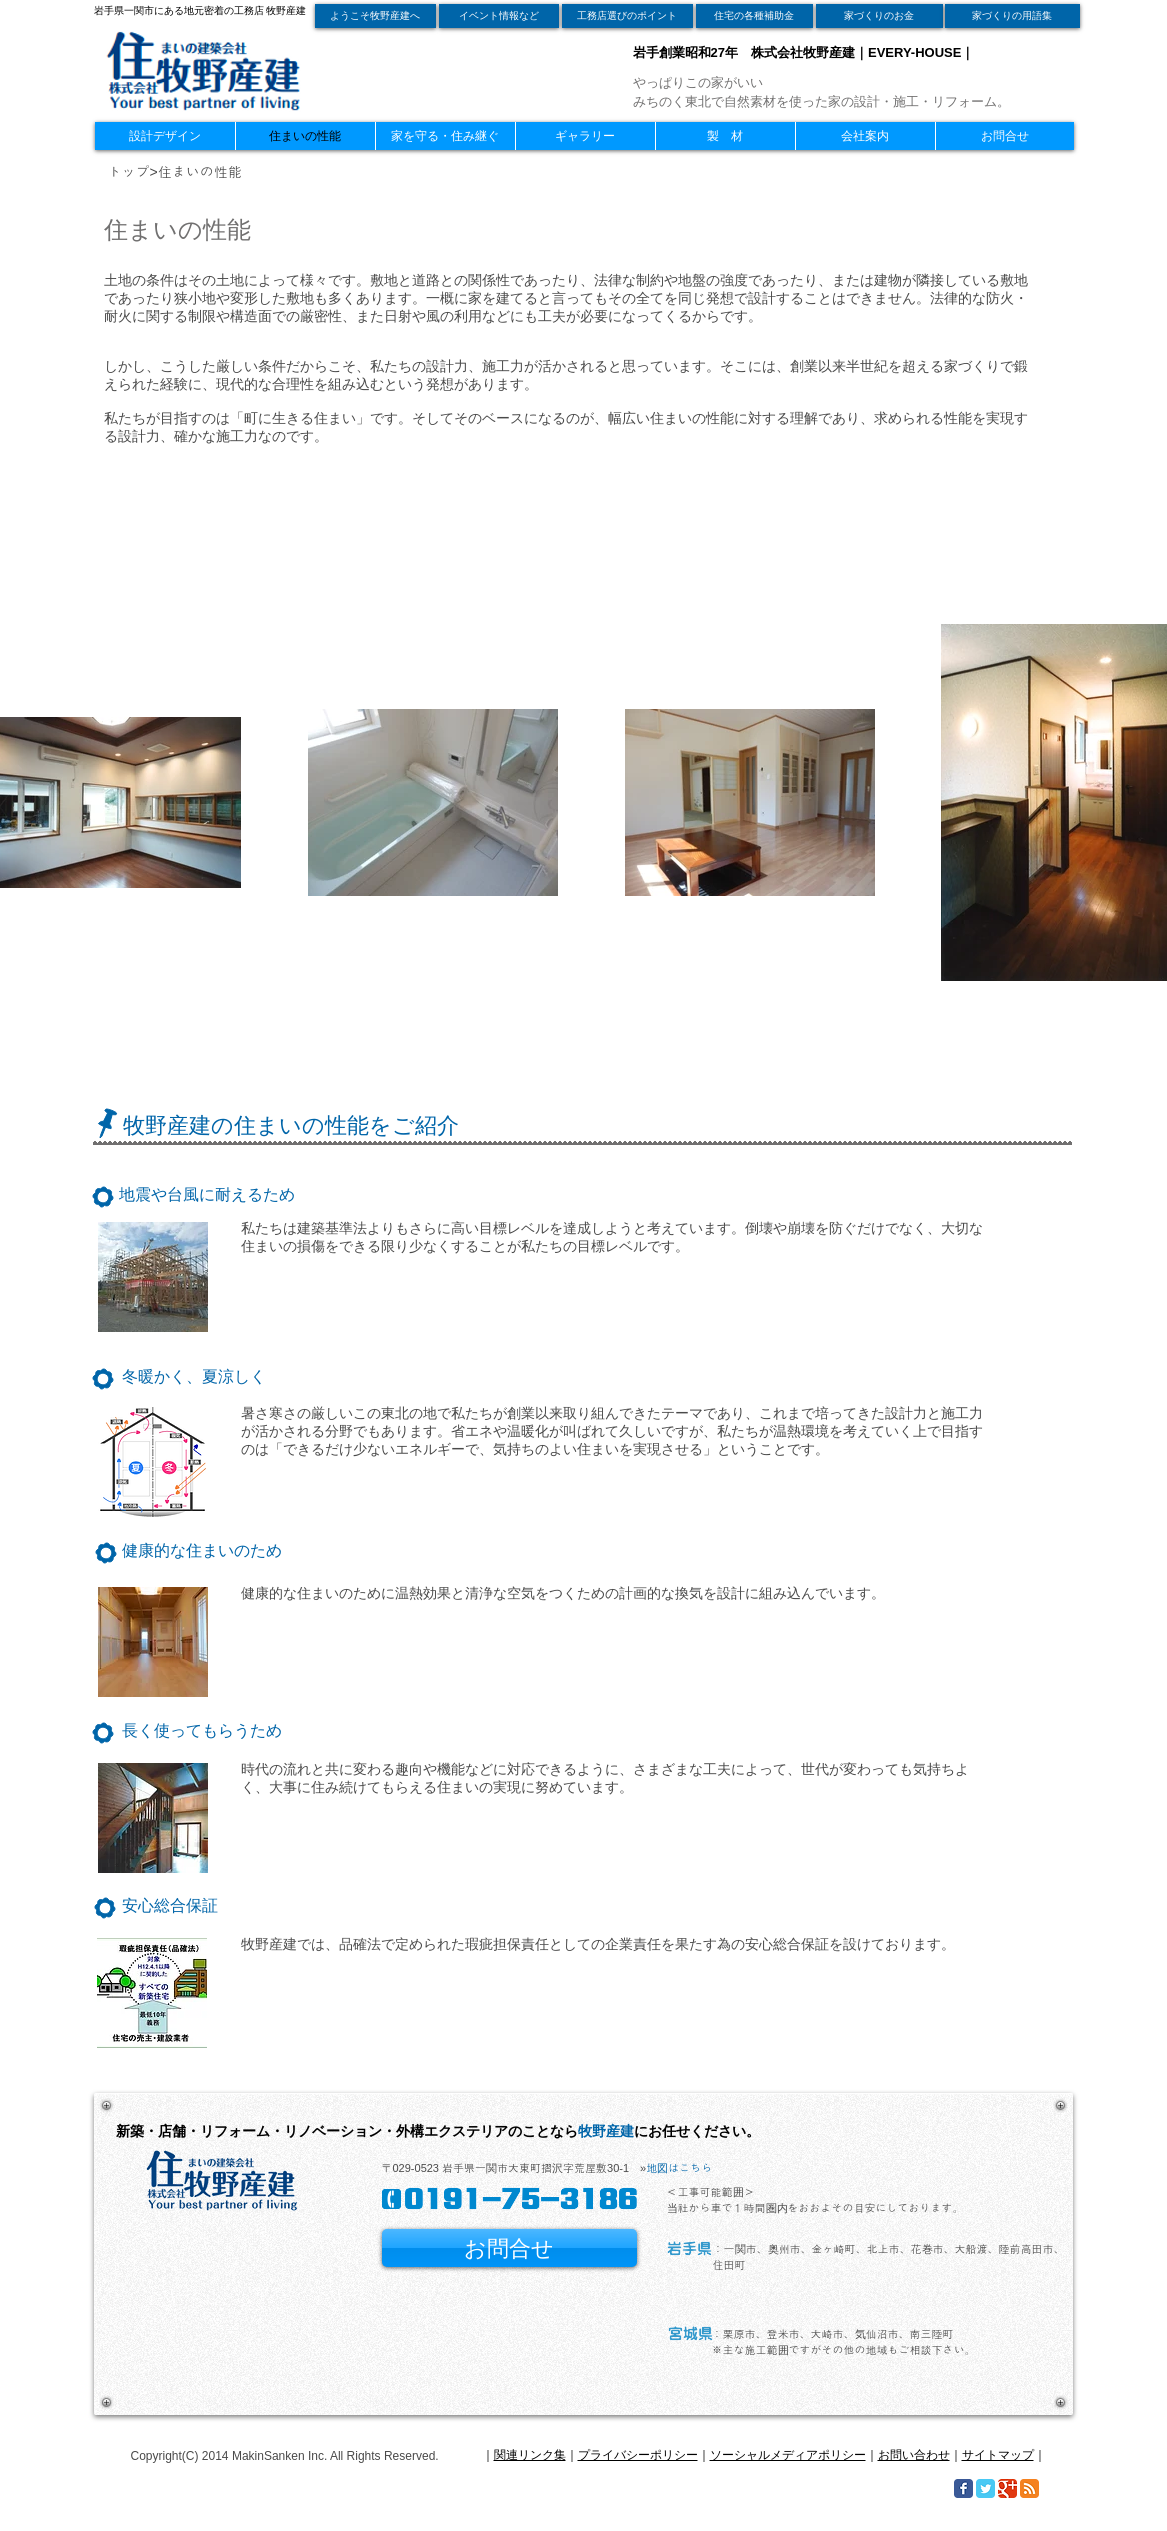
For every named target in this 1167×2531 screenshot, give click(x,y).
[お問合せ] (509, 2248)
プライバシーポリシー (638, 2455)
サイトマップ (998, 2455)
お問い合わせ (914, 2455)
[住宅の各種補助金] (754, 16)
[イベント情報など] (499, 16)
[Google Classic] (1007, 2488)
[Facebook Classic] (963, 2488)
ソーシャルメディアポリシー (788, 2455)
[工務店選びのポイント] (627, 16)
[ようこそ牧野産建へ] (375, 16)
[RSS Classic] (1029, 2488)
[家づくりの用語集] (1012, 16)
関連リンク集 (530, 2455)
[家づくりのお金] (879, 16)
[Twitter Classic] (985, 2488)
